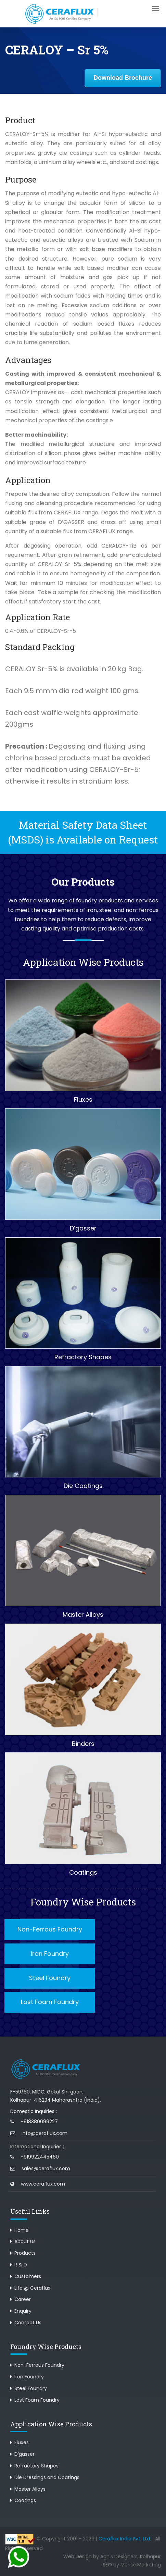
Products (25, 2253)
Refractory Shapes (36, 2465)
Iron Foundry (50, 1953)
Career (22, 2299)
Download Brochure (122, 77)
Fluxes (21, 2442)
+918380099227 (39, 2121)
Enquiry (22, 2311)
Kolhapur (150, 2556)
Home (21, 2230)
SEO (107, 2564)
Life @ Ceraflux (32, 2288)
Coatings (25, 2500)
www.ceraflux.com (43, 2183)
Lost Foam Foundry (50, 2002)
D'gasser (24, 2454)
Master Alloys (30, 2489)
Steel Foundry (50, 1978)
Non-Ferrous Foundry (49, 1929)
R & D (20, 2264)
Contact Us (27, 2322)
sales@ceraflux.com (46, 2168)
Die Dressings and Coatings (46, 2477)
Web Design (77, 2556)
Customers (27, 2276)
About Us (25, 2241)
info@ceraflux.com (44, 2133)
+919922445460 (40, 2156)
